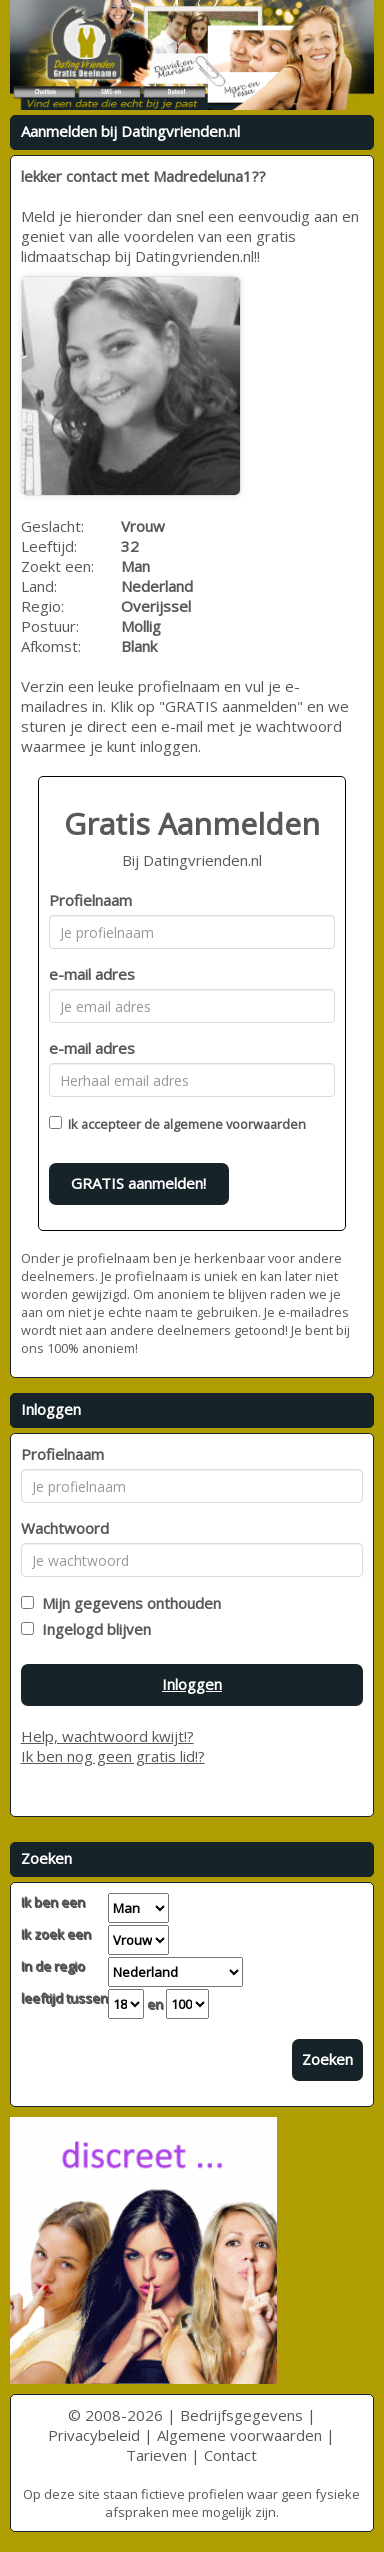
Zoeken (327, 2059)
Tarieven (156, 2455)
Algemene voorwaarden (239, 2435)
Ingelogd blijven (92, 1629)
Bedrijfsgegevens (241, 2415)
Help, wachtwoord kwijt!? (107, 1736)
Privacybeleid (94, 2435)
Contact (230, 2455)
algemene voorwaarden (234, 1124)
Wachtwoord (65, 1528)
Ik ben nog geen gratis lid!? (113, 1756)
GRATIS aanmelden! (138, 1183)
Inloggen (192, 1684)
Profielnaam (90, 900)
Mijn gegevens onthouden (127, 1603)
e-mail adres (92, 974)
